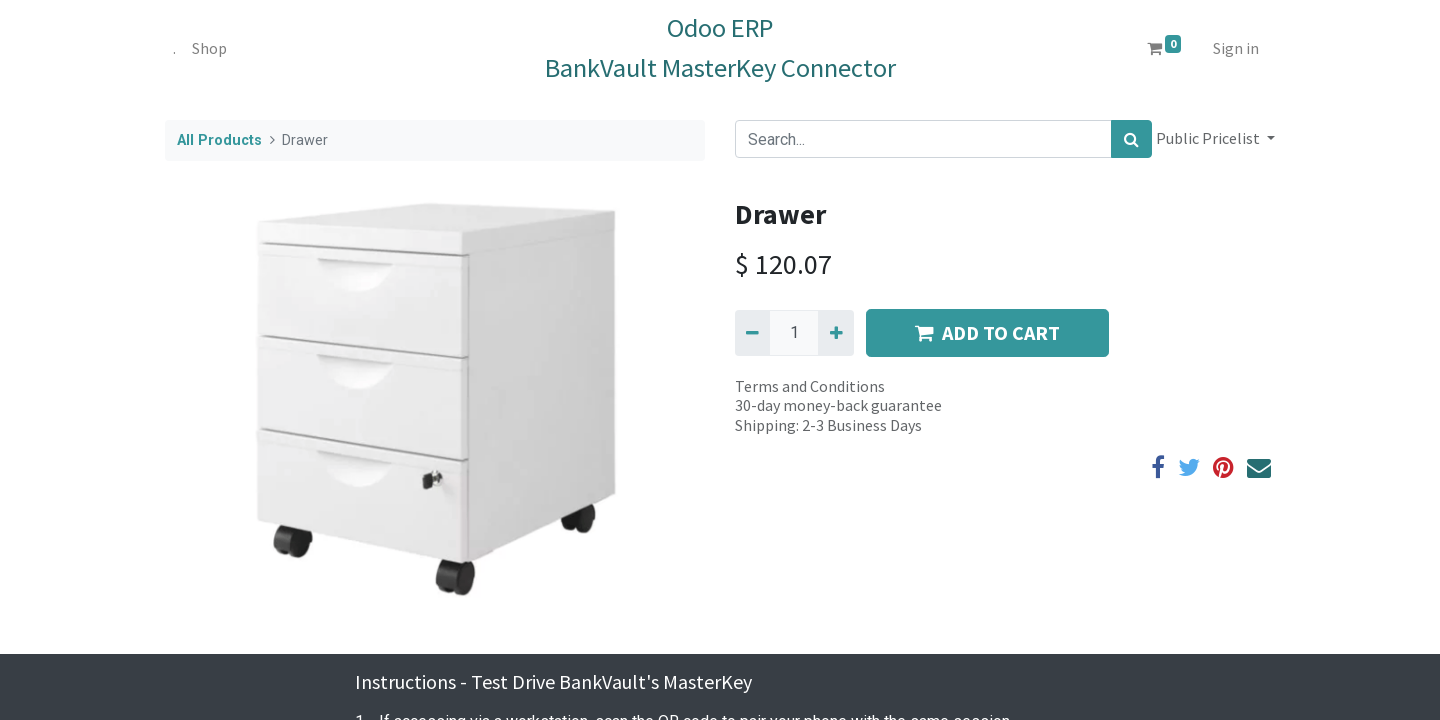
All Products (219, 140)
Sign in (1236, 48)
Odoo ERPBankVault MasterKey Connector (720, 47)
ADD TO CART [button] (987, 332)
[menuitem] (174, 48)
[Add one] (835, 333)
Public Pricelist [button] (1209, 138)
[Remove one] (752, 333)
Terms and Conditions (810, 386)
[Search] (1131, 139)
